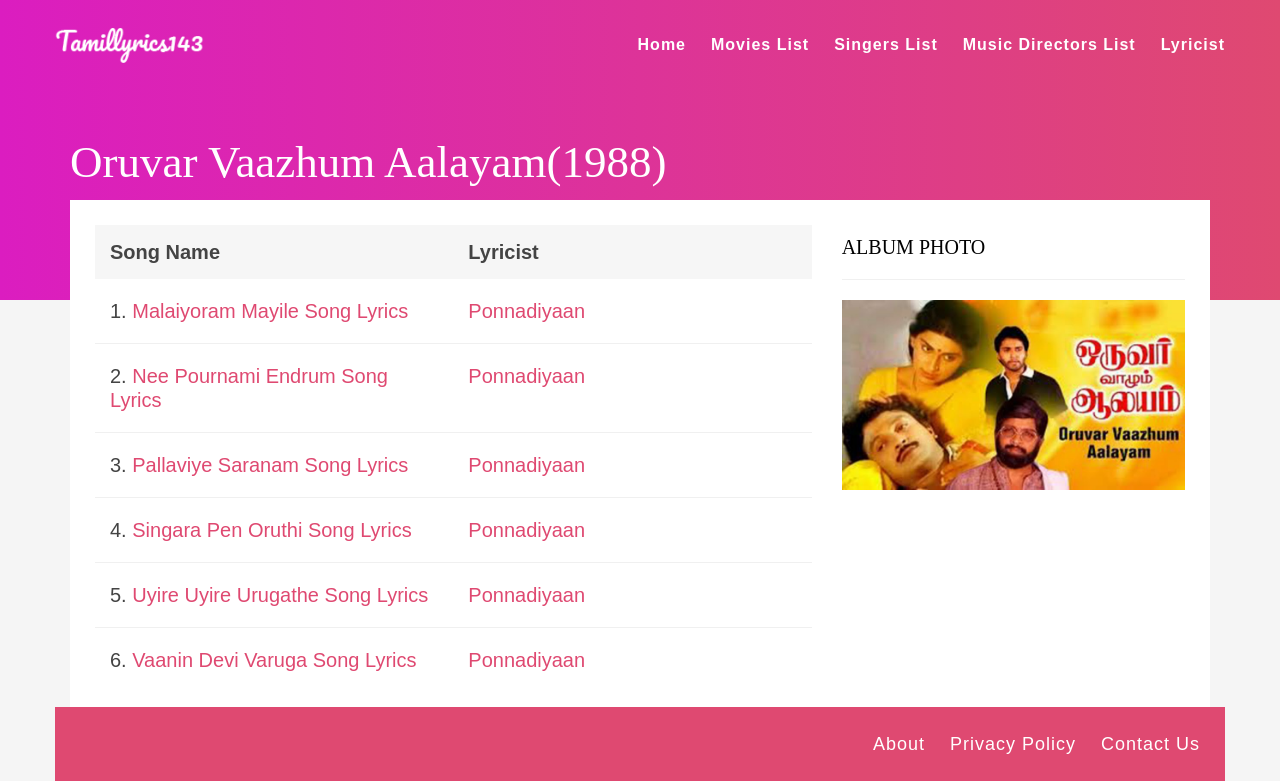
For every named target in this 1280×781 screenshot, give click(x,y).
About (899, 744)
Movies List (760, 44)
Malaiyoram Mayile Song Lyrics (270, 311)
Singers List (886, 44)
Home (662, 44)
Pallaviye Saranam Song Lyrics (270, 465)
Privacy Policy (1013, 744)
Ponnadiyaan (526, 311)
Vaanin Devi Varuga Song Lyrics (274, 660)
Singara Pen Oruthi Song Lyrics (271, 530)
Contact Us (1150, 744)
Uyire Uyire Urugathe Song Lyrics (280, 595)
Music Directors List (1049, 44)
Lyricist (1193, 44)
